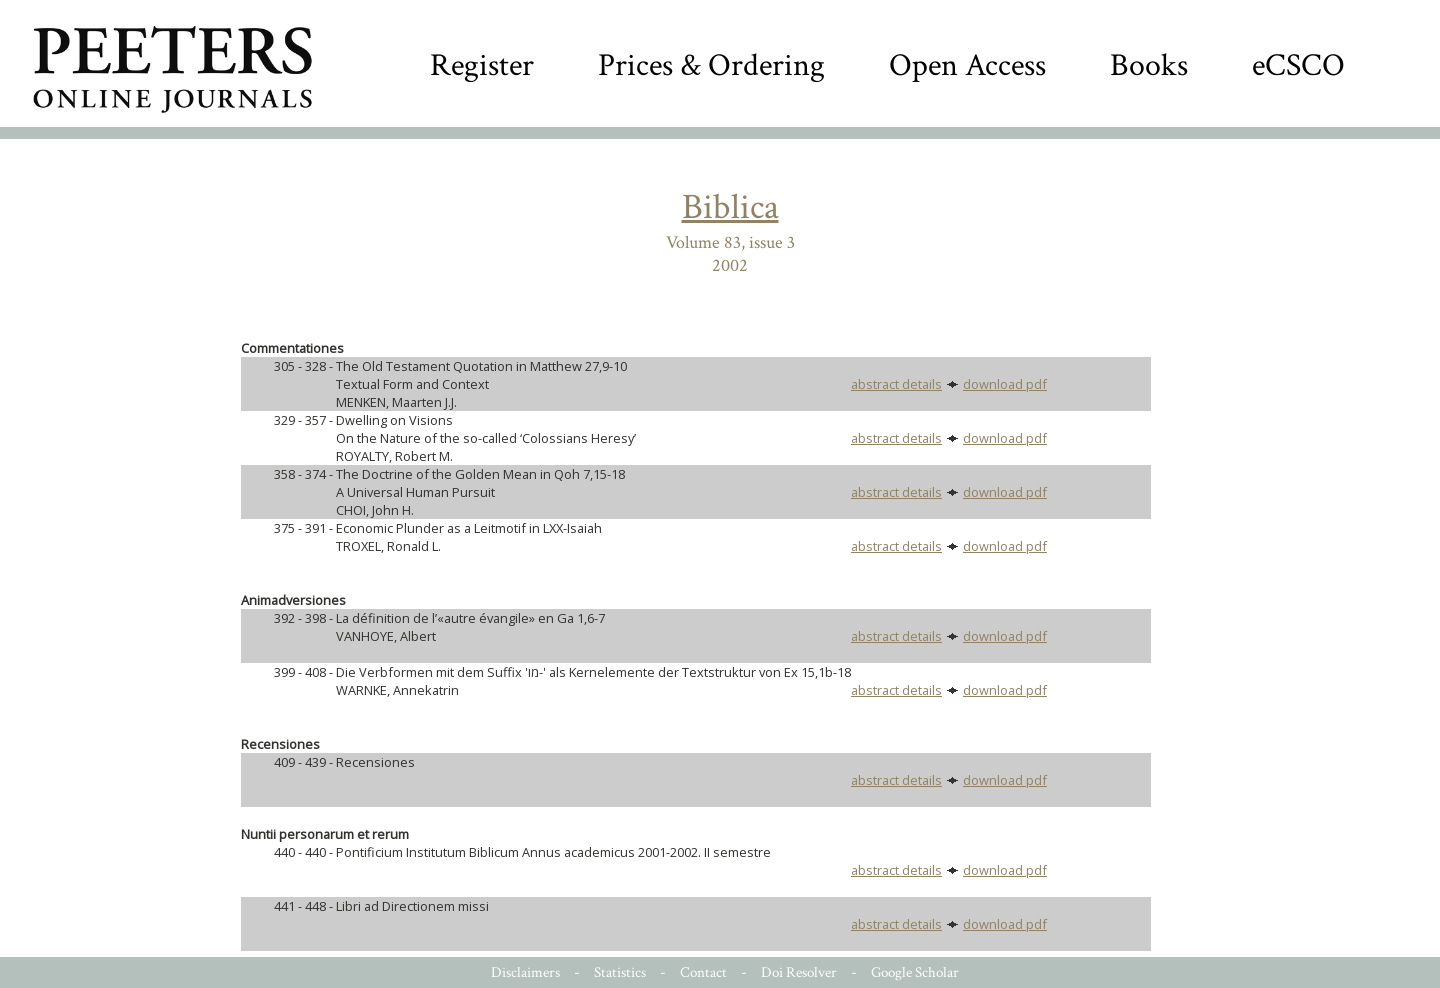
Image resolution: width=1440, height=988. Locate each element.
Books (1149, 65)
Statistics (620, 972)
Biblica (730, 207)
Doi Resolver (799, 972)
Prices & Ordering (711, 65)
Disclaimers (525, 972)
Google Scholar (915, 972)
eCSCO (1298, 65)
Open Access (967, 65)
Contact (703, 972)
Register (482, 65)
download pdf (1005, 384)
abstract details (896, 384)
